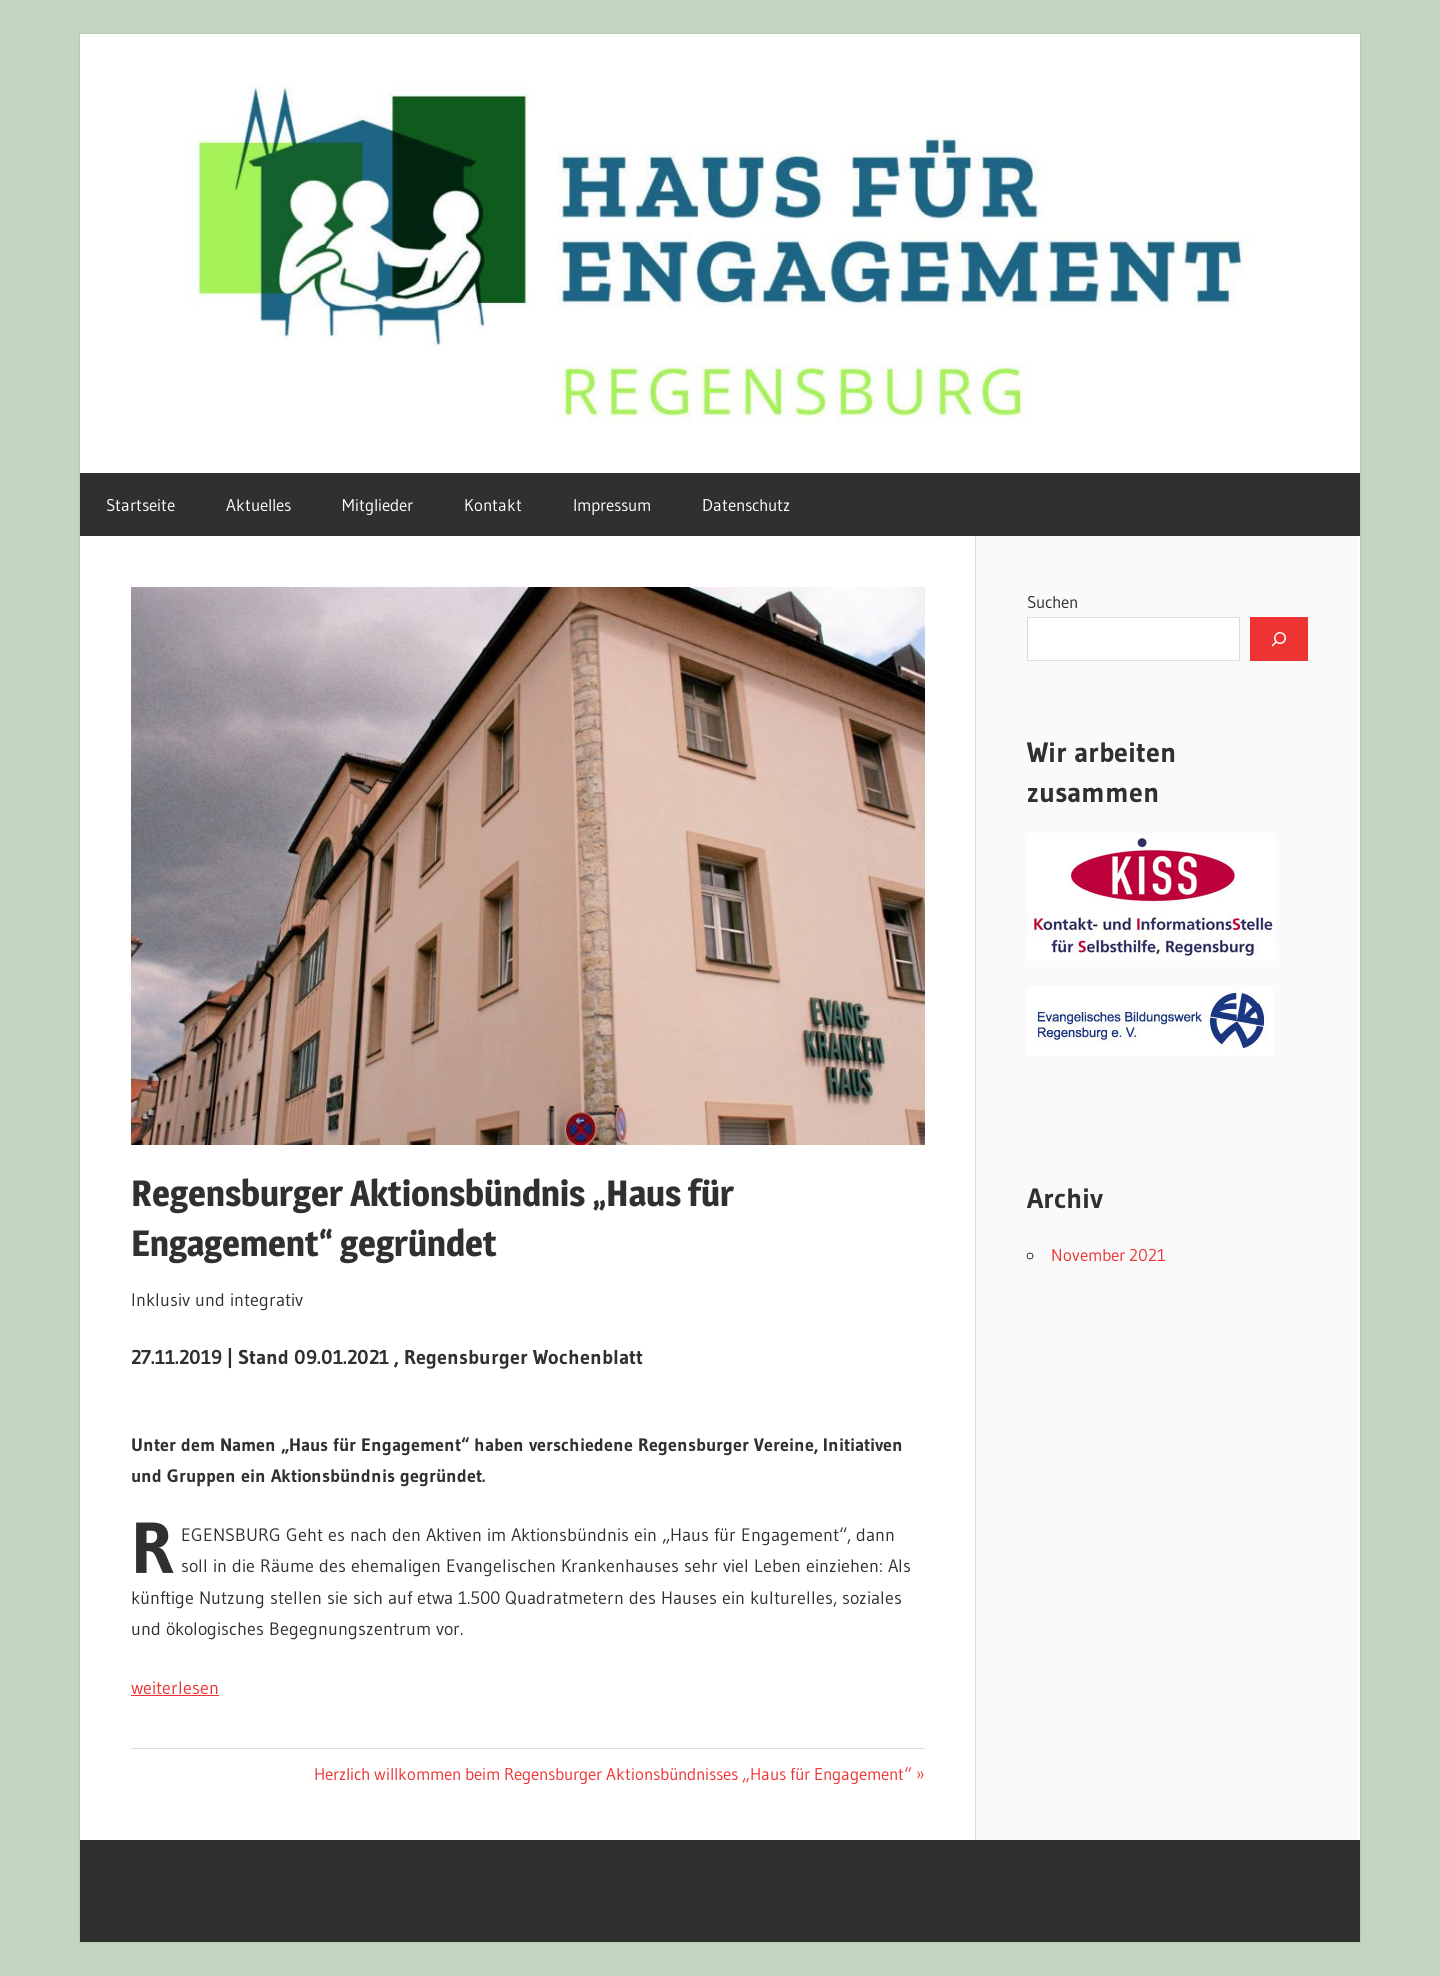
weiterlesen (175, 1688)
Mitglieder (377, 504)
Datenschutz (746, 504)
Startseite (140, 504)
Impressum (612, 504)
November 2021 (1108, 1254)
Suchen (1052, 601)
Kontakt (493, 504)
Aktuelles (258, 504)
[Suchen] (1279, 639)
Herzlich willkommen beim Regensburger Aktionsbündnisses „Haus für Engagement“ (613, 1773)
